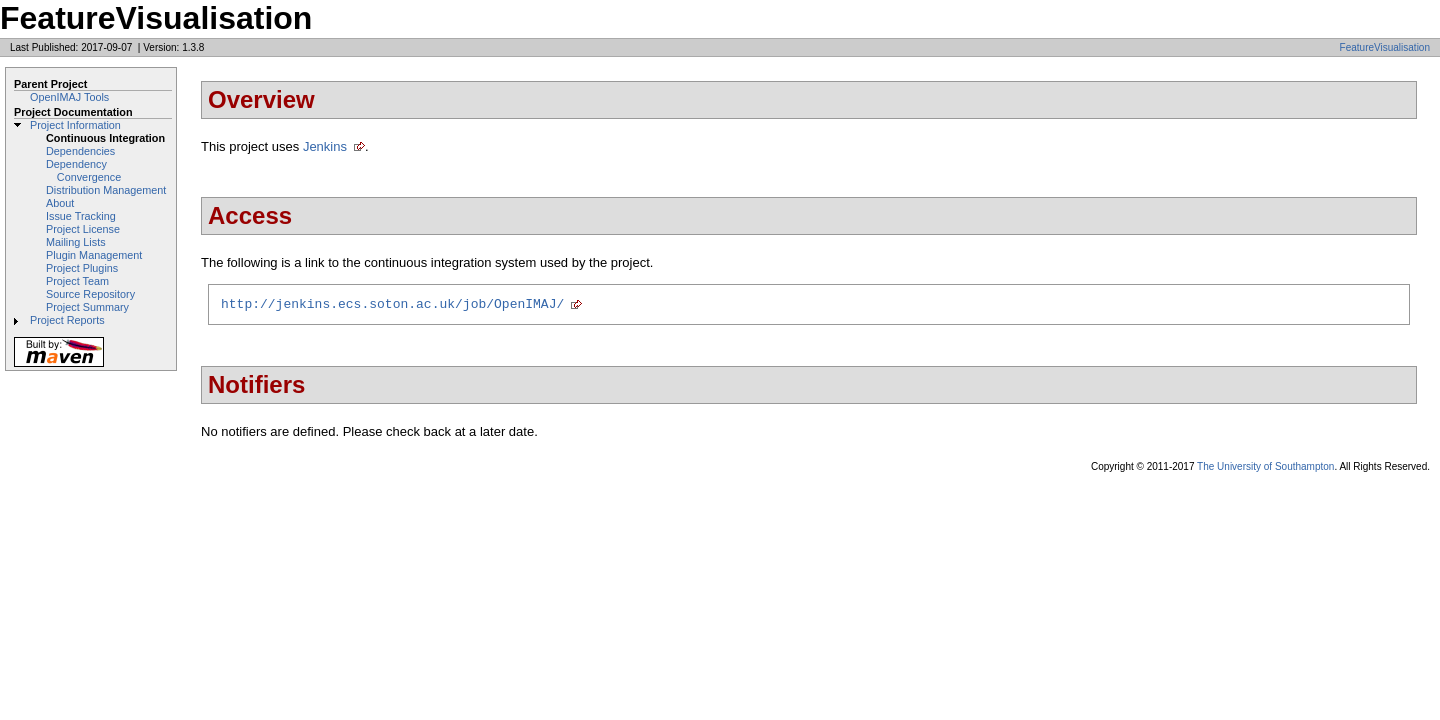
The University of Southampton (1265, 469)
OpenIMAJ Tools (69, 97)
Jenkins (325, 146)
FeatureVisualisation (1385, 47)
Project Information (75, 125)
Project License (83, 229)
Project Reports (67, 320)
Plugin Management (94, 255)
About (60, 203)
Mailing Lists (76, 242)
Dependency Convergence (83, 170)
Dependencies (80, 151)
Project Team (77, 281)
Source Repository (90, 294)
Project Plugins (82, 268)
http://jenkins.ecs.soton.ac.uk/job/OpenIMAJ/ (392, 306)
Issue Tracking (81, 216)
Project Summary (87, 307)
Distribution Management (106, 190)
